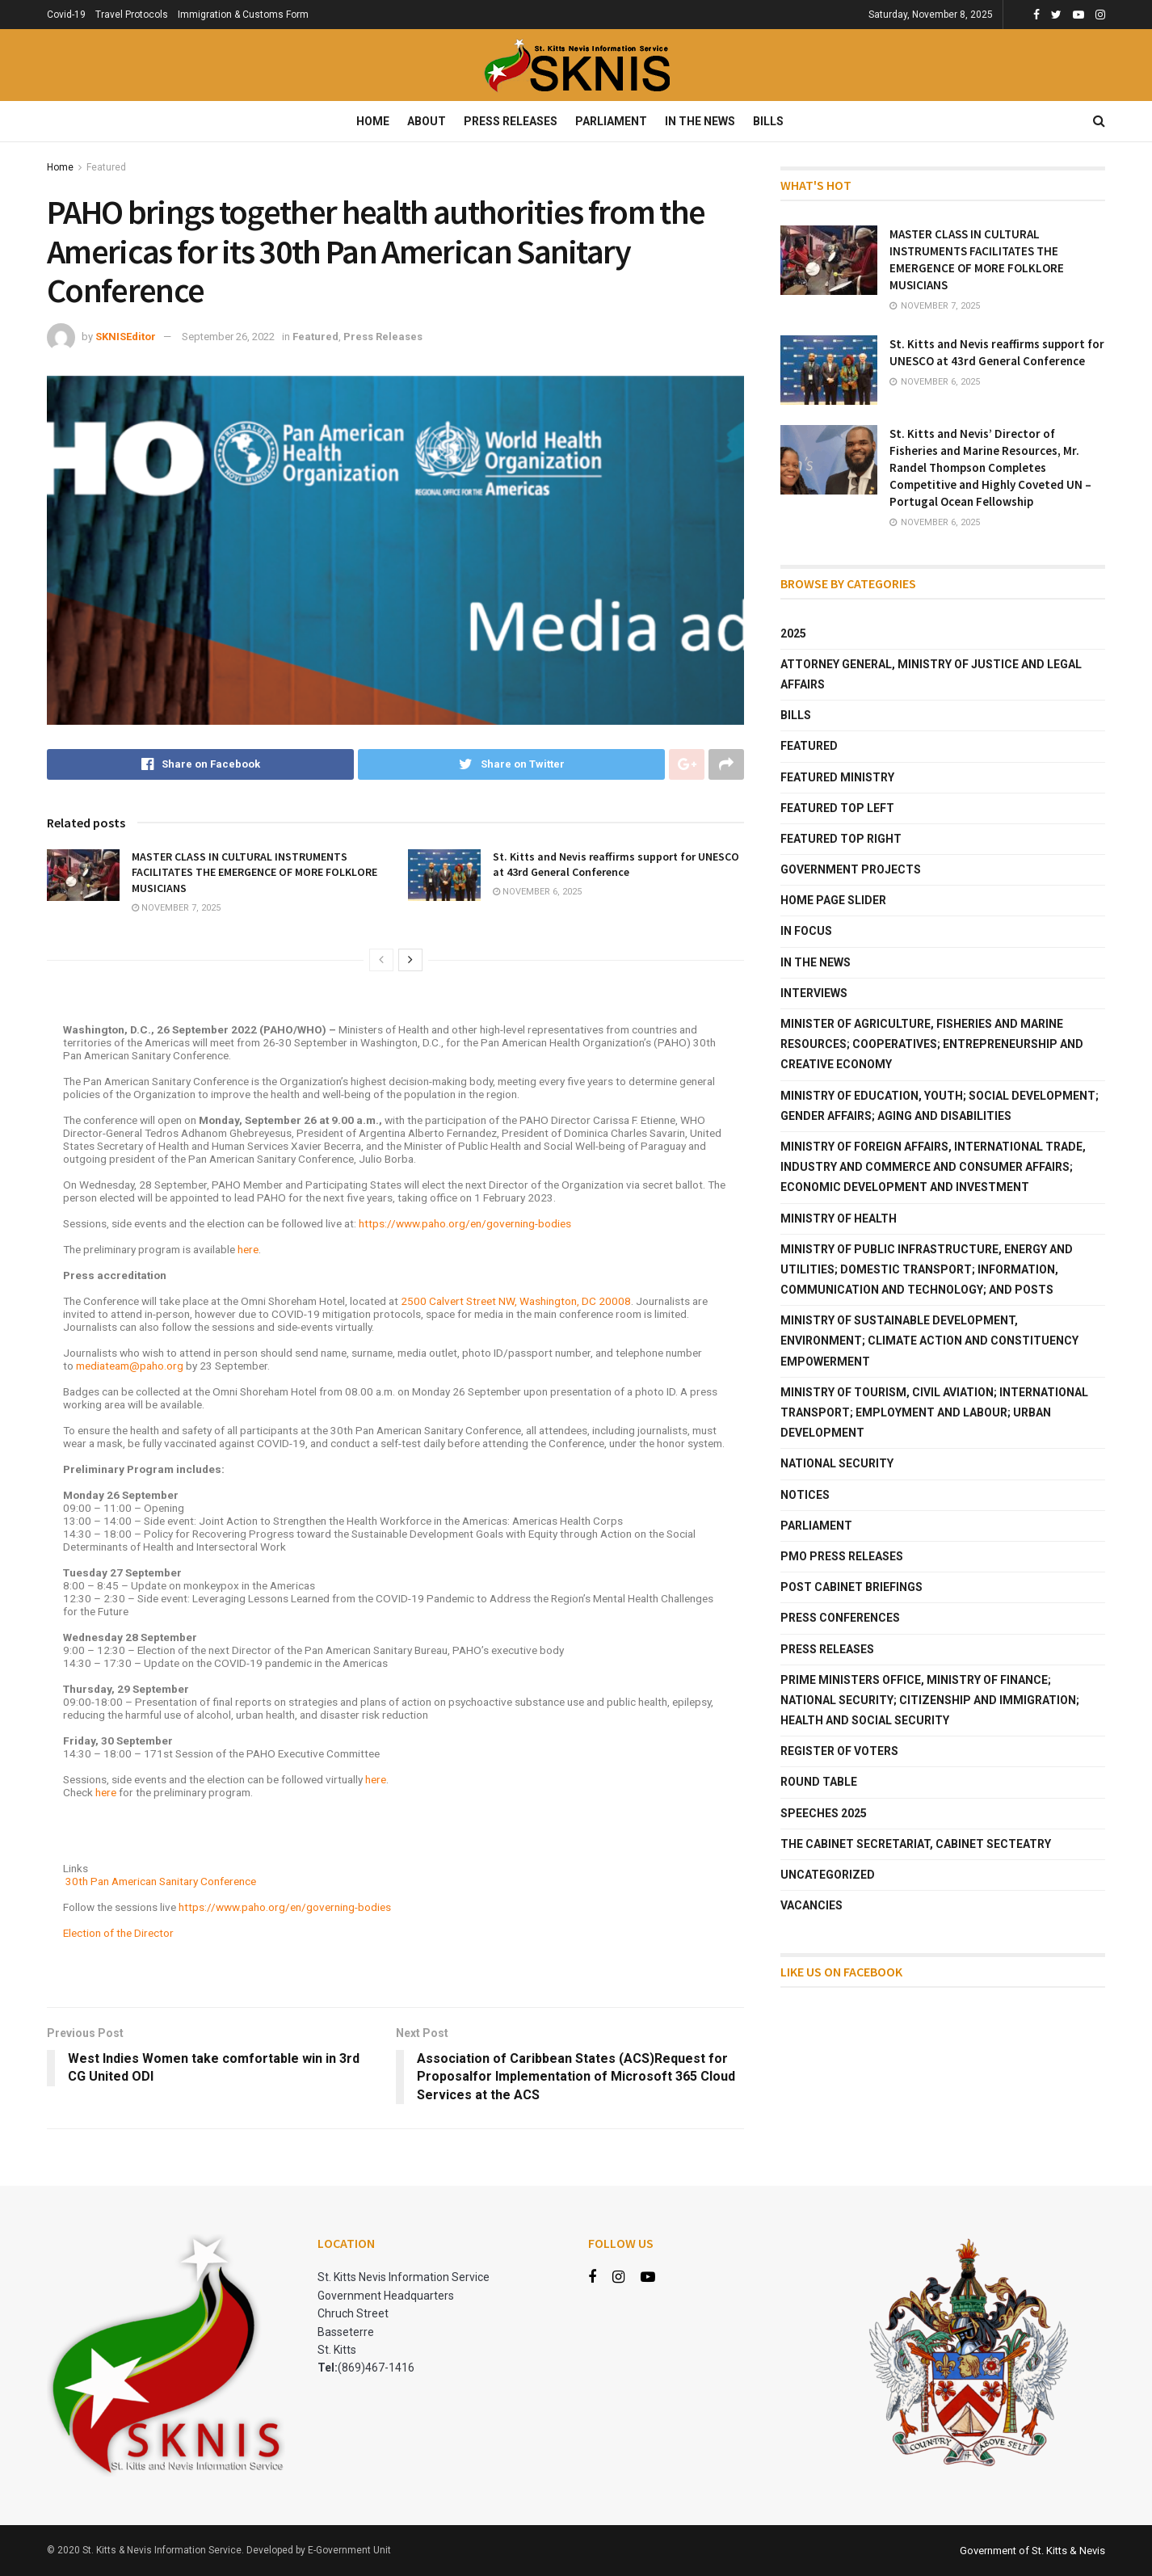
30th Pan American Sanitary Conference (160, 1881)
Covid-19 (66, 14)
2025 (793, 633)
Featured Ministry (837, 777)
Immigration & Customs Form (243, 14)
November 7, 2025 (176, 908)
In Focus (806, 930)
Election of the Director (118, 1932)
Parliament (611, 121)
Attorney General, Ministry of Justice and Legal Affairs (931, 674)
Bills (768, 121)
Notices (805, 1494)
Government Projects (850, 869)
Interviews (813, 993)
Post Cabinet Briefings (851, 1587)
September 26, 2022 (228, 336)
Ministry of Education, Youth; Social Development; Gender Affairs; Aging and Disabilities (939, 1105)
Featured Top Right (841, 838)
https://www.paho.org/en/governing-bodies (465, 1223)
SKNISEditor (125, 336)
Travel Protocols (131, 14)
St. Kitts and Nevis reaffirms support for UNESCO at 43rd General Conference (616, 864)
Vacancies (811, 1905)
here (248, 1249)
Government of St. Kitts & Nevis (1032, 2550)
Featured (106, 167)
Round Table (818, 1781)
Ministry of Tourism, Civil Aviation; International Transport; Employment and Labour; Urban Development (934, 1412)
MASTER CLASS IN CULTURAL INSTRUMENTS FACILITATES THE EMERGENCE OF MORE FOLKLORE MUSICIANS (254, 872)
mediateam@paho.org (129, 1365)
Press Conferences (840, 1617)
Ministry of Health (838, 1218)
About (426, 121)
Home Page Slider (833, 900)
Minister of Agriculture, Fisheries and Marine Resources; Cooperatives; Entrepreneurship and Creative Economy (931, 1044)
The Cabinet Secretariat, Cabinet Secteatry (915, 1843)
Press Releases (510, 121)
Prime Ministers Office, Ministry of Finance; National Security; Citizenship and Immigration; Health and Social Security (929, 1700)
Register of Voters (839, 1751)
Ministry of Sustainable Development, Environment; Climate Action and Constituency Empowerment (929, 1340)
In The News (700, 121)
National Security (836, 1463)
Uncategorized (827, 1874)
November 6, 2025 (537, 891)
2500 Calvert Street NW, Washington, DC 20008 (516, 1300)
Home (372, 121)
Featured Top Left (837, 808)
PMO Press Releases (841, 1556)
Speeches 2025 (823, 1813)
